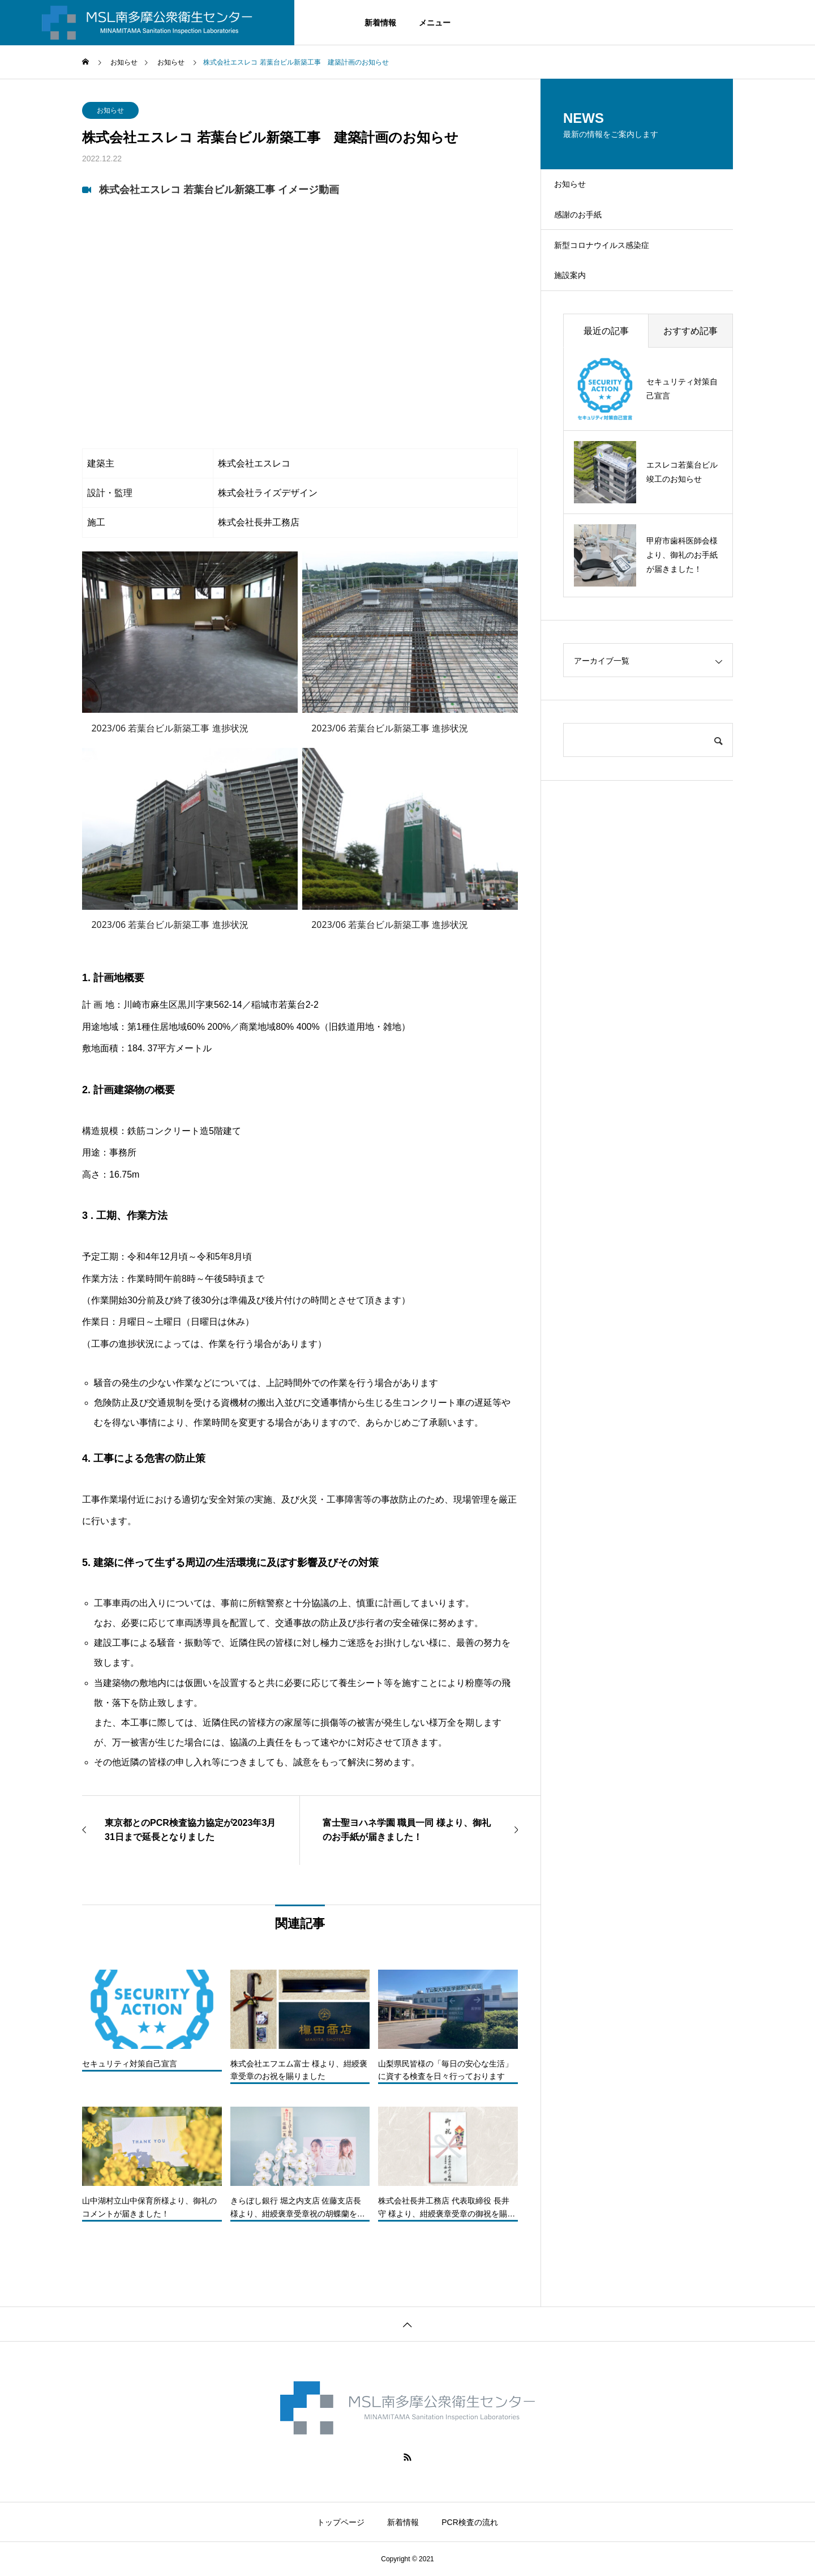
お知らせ (110, 110)
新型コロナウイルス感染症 (617, 268)
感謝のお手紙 (590, 228)
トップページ (340, 2522)
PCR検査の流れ (469, 2522)
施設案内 (581, 308)
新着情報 (380, 22)
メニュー (435, 22)
